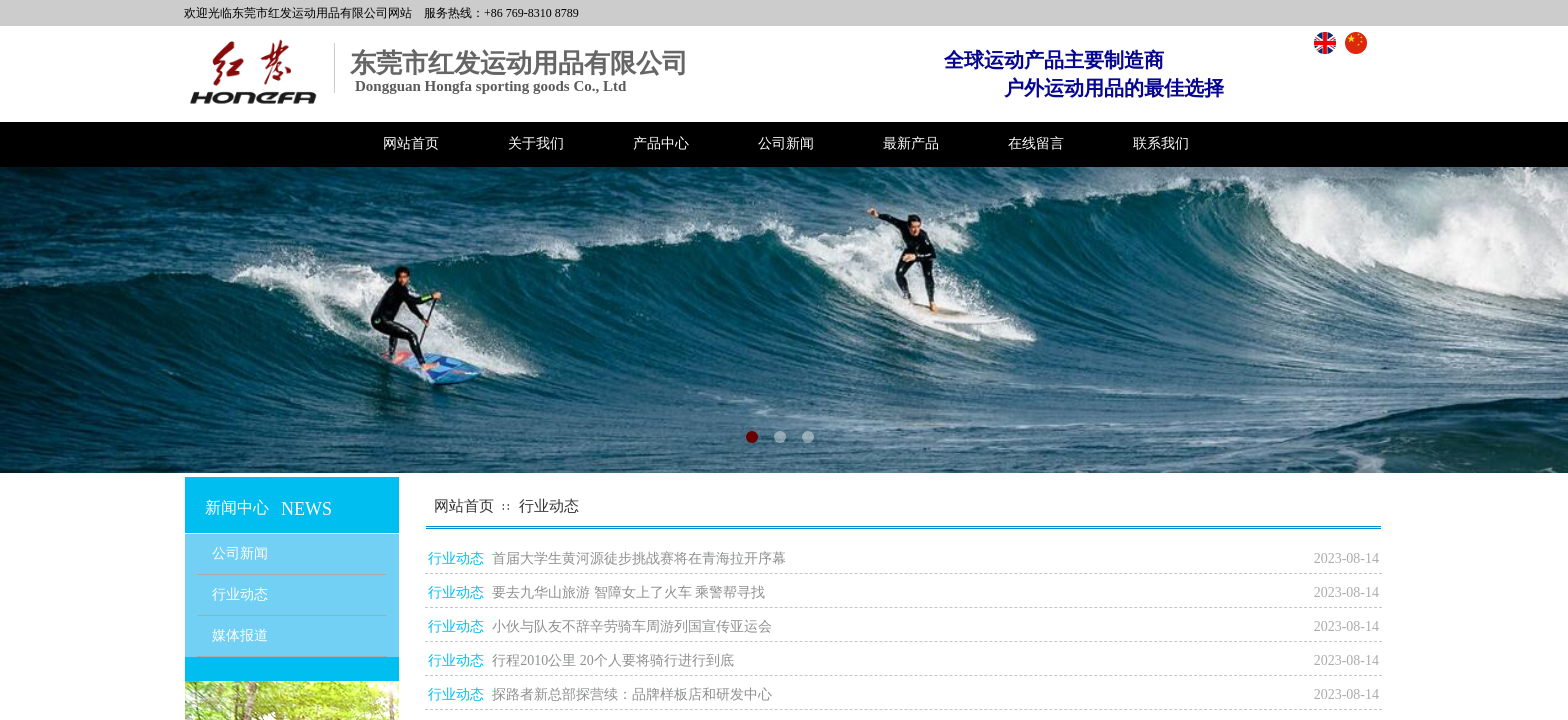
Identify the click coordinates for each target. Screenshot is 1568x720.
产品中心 (661, 143)
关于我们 (536, 143)
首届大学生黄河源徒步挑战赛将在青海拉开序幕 (639, 558)
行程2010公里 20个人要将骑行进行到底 (613, 660)
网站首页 (411, 143)
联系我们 (1161, 143)
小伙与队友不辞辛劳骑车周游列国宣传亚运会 (632, 626)
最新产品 (911, 143)
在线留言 (1036, 143)
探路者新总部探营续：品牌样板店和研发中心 (632, 694)
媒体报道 (240, 635)
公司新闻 (786, 143)
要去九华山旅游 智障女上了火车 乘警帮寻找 (628, 592)
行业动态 (549, 506)
